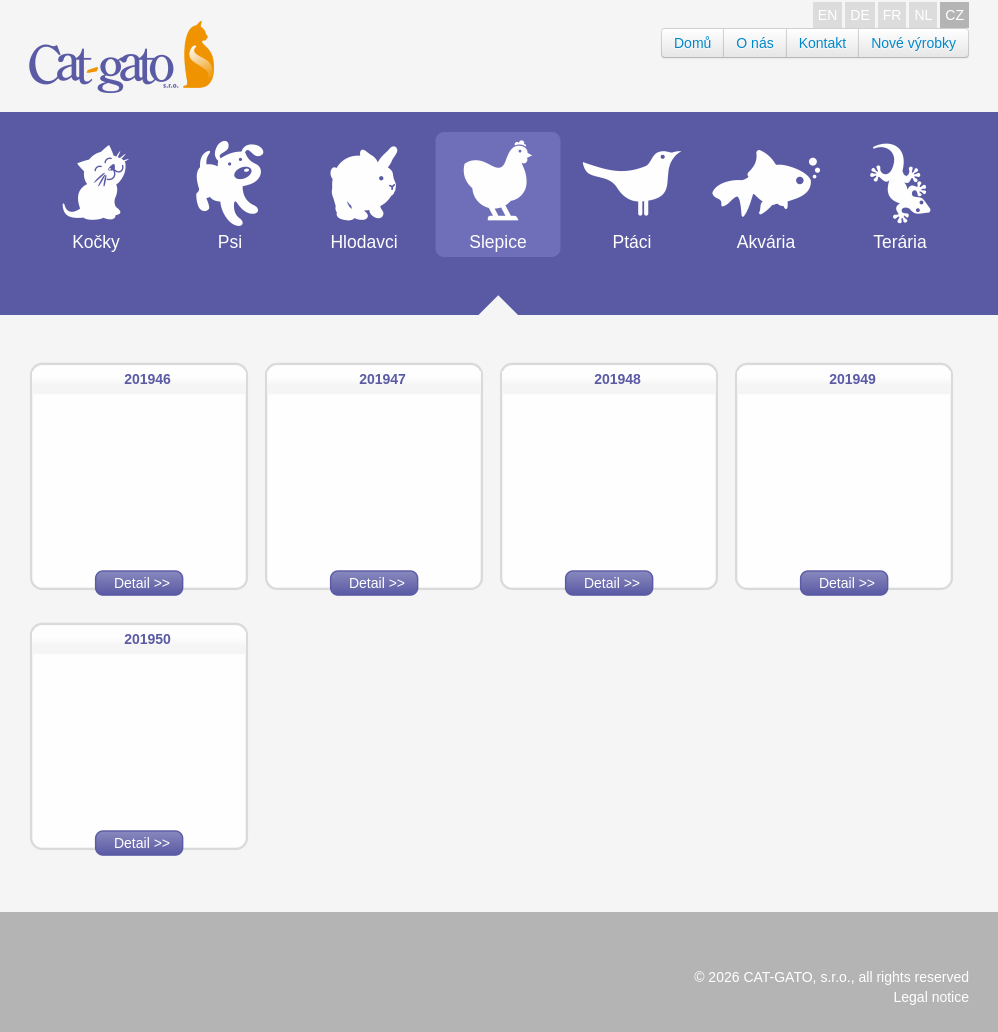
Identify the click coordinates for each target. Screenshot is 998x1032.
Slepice (497, 242)
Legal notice (931, 997)
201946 (147, 379)
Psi (230, 242)
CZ (954, 15)
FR (892, 15)
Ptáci (632, 242)
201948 (617, 379)
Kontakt (822, 43)
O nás (754, 43)
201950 (147, 639)
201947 (382, 379)
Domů (692, 43)
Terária (900, 242)
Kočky (96, 242)
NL (923, 15)
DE (859, 15)
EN (827, 15)
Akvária (766, 242)
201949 (852, 379)
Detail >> (142, 583)
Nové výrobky (913, 43)
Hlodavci (363, 242)
